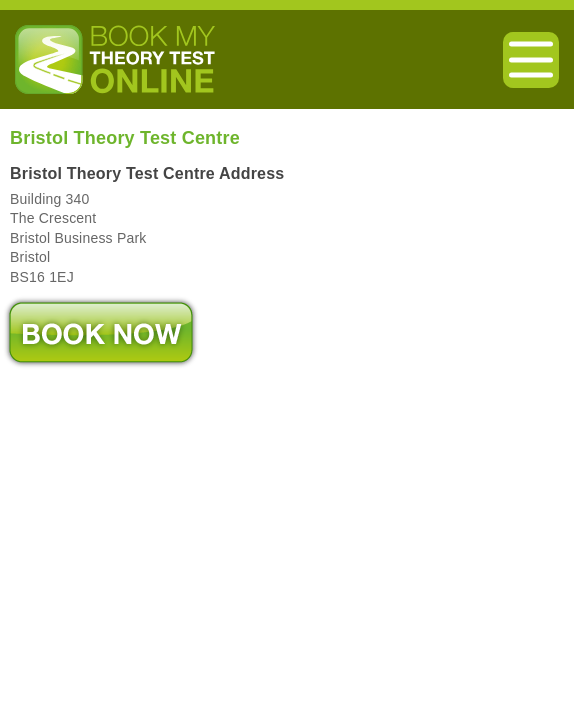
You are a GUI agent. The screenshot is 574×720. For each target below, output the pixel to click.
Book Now (101, 332)
